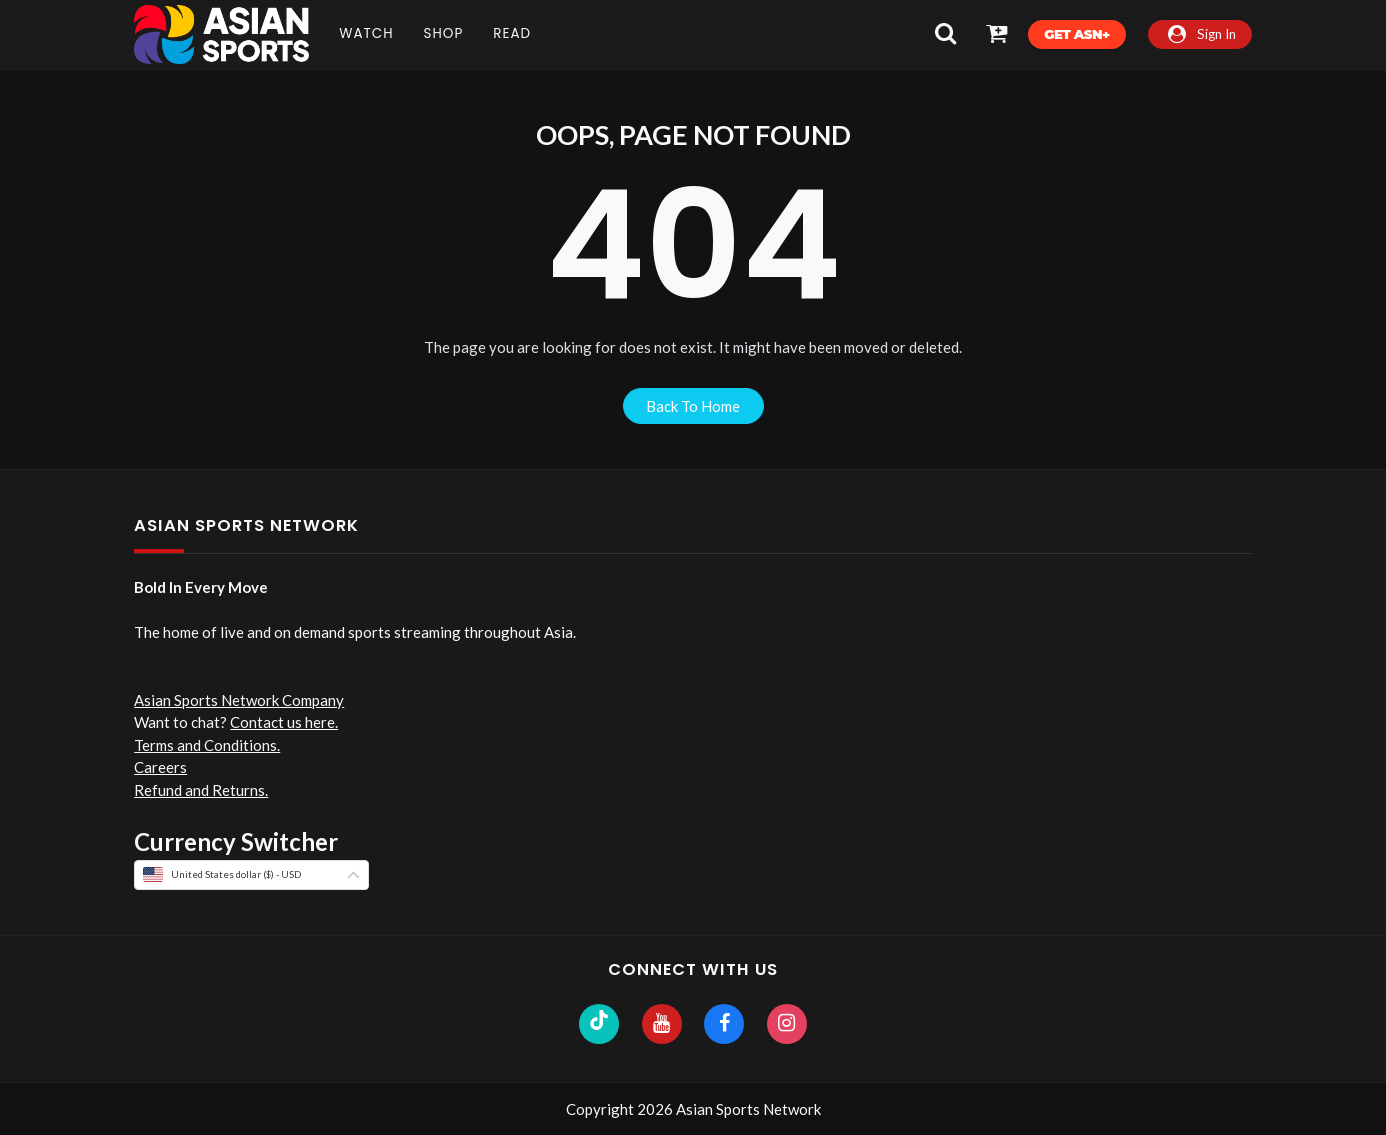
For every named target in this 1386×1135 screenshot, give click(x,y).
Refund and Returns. (201, 790)
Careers (160, 767)
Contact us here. (284, 722)
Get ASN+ (1076, 34)
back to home (693, 406)
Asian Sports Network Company (239, 700)
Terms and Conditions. (207, 745)
